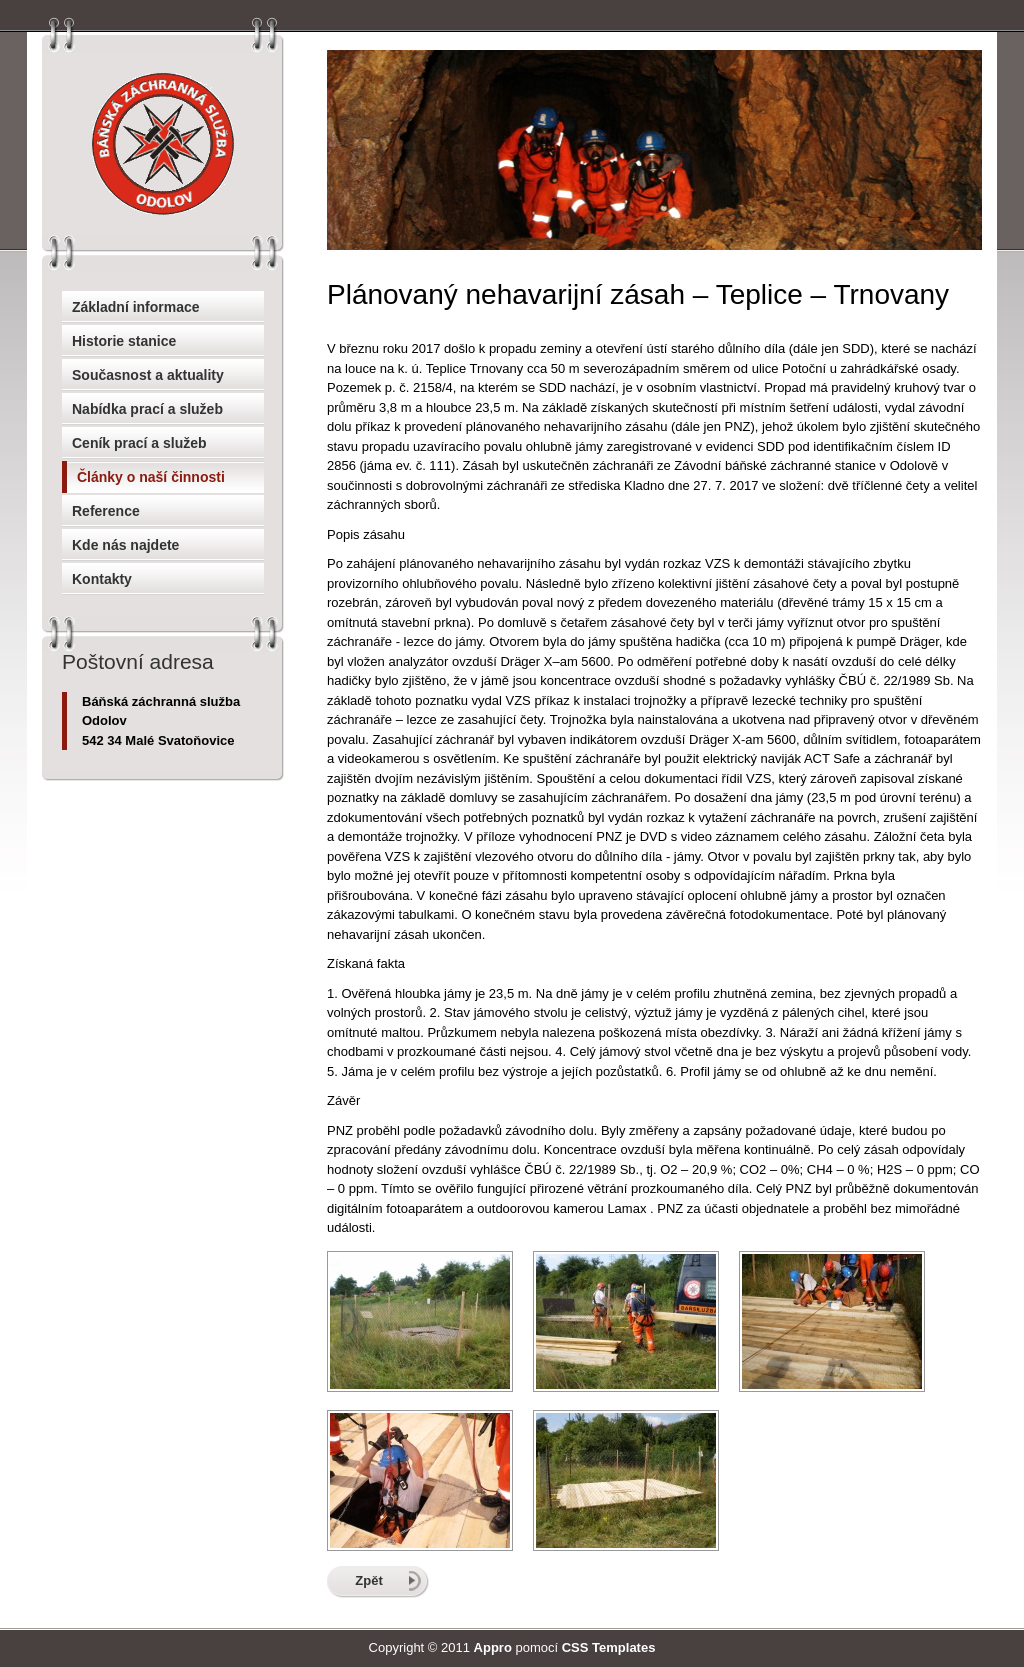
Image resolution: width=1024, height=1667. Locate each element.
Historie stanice (124, 341)
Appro (493, 1647)
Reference (106, 511)
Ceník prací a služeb (139, 443)
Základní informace (136, 307)
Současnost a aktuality (148, 375)
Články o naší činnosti (151, 477)
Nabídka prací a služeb (147, 409)
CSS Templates (609, 1647)
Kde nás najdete (125, 545)
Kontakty (102, 579)
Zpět (368, 1580)
